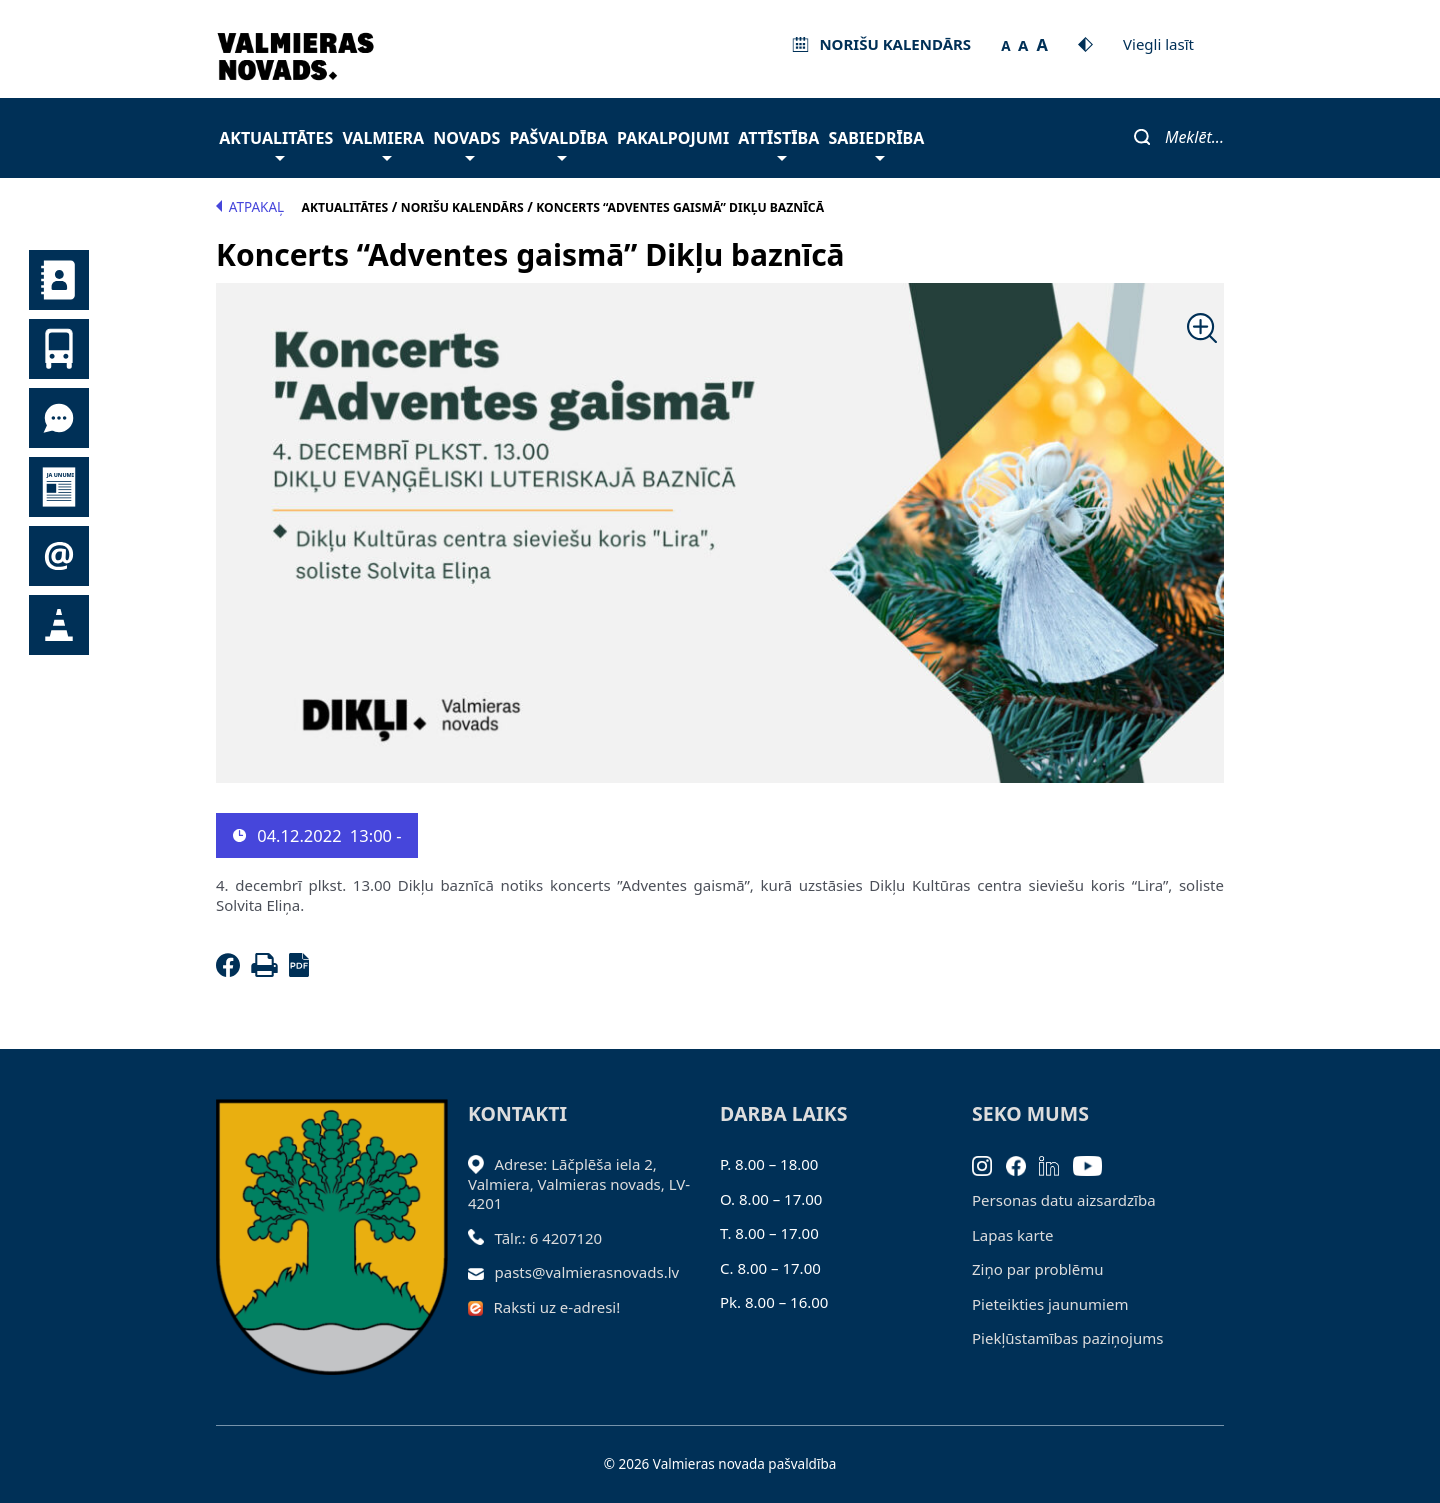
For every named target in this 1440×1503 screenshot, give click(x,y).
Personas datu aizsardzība (1064, 1200)
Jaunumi (59, 487)
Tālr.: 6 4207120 (549, 1238)
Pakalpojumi (673, 138)
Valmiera (384, 143)
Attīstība (778, 143)
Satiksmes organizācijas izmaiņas (59, 625)
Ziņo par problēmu (1037, 1269)
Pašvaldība (558, 143)
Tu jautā (59, 418)
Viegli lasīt (1158, 44)
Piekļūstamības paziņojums (1067, 1338)
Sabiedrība (876, 143)
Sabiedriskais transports (59, 349)
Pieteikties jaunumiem (59, 556)
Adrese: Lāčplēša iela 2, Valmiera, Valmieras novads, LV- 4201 (579, 1183)
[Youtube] (1094, 1164)
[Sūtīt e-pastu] (481, 1272)
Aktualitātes (276, 143)
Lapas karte (1013, 1235)
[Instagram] (989, 1164)
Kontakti (59, 280)
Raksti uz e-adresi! (557, 1307)
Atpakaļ (250, 207)
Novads (466, 143)
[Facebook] (232, 971)
